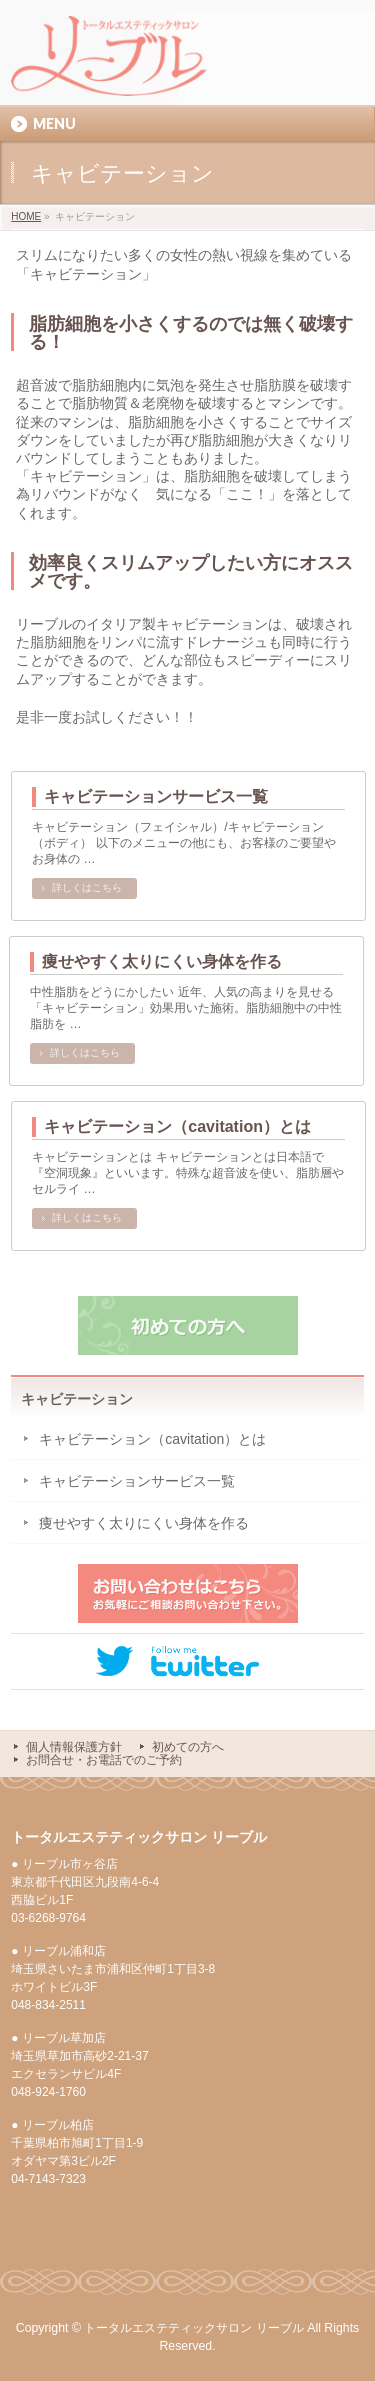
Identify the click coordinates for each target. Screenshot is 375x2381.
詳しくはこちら (87, 887)
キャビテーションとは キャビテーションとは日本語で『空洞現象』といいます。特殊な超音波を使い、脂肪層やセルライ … (188, 1173)
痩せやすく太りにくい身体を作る (162, 961)
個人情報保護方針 (74, 1747)
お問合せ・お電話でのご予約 (104, 1760)
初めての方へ (188, 1747)
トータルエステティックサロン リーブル (193, 2328)
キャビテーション (77, 1399)
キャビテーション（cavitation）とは (177, 1126)
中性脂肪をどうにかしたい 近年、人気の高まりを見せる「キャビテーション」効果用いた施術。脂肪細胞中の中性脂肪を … (186, 1008)
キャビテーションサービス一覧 (156, 796)
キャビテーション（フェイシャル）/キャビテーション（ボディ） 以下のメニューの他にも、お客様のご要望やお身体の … (183, 843)
